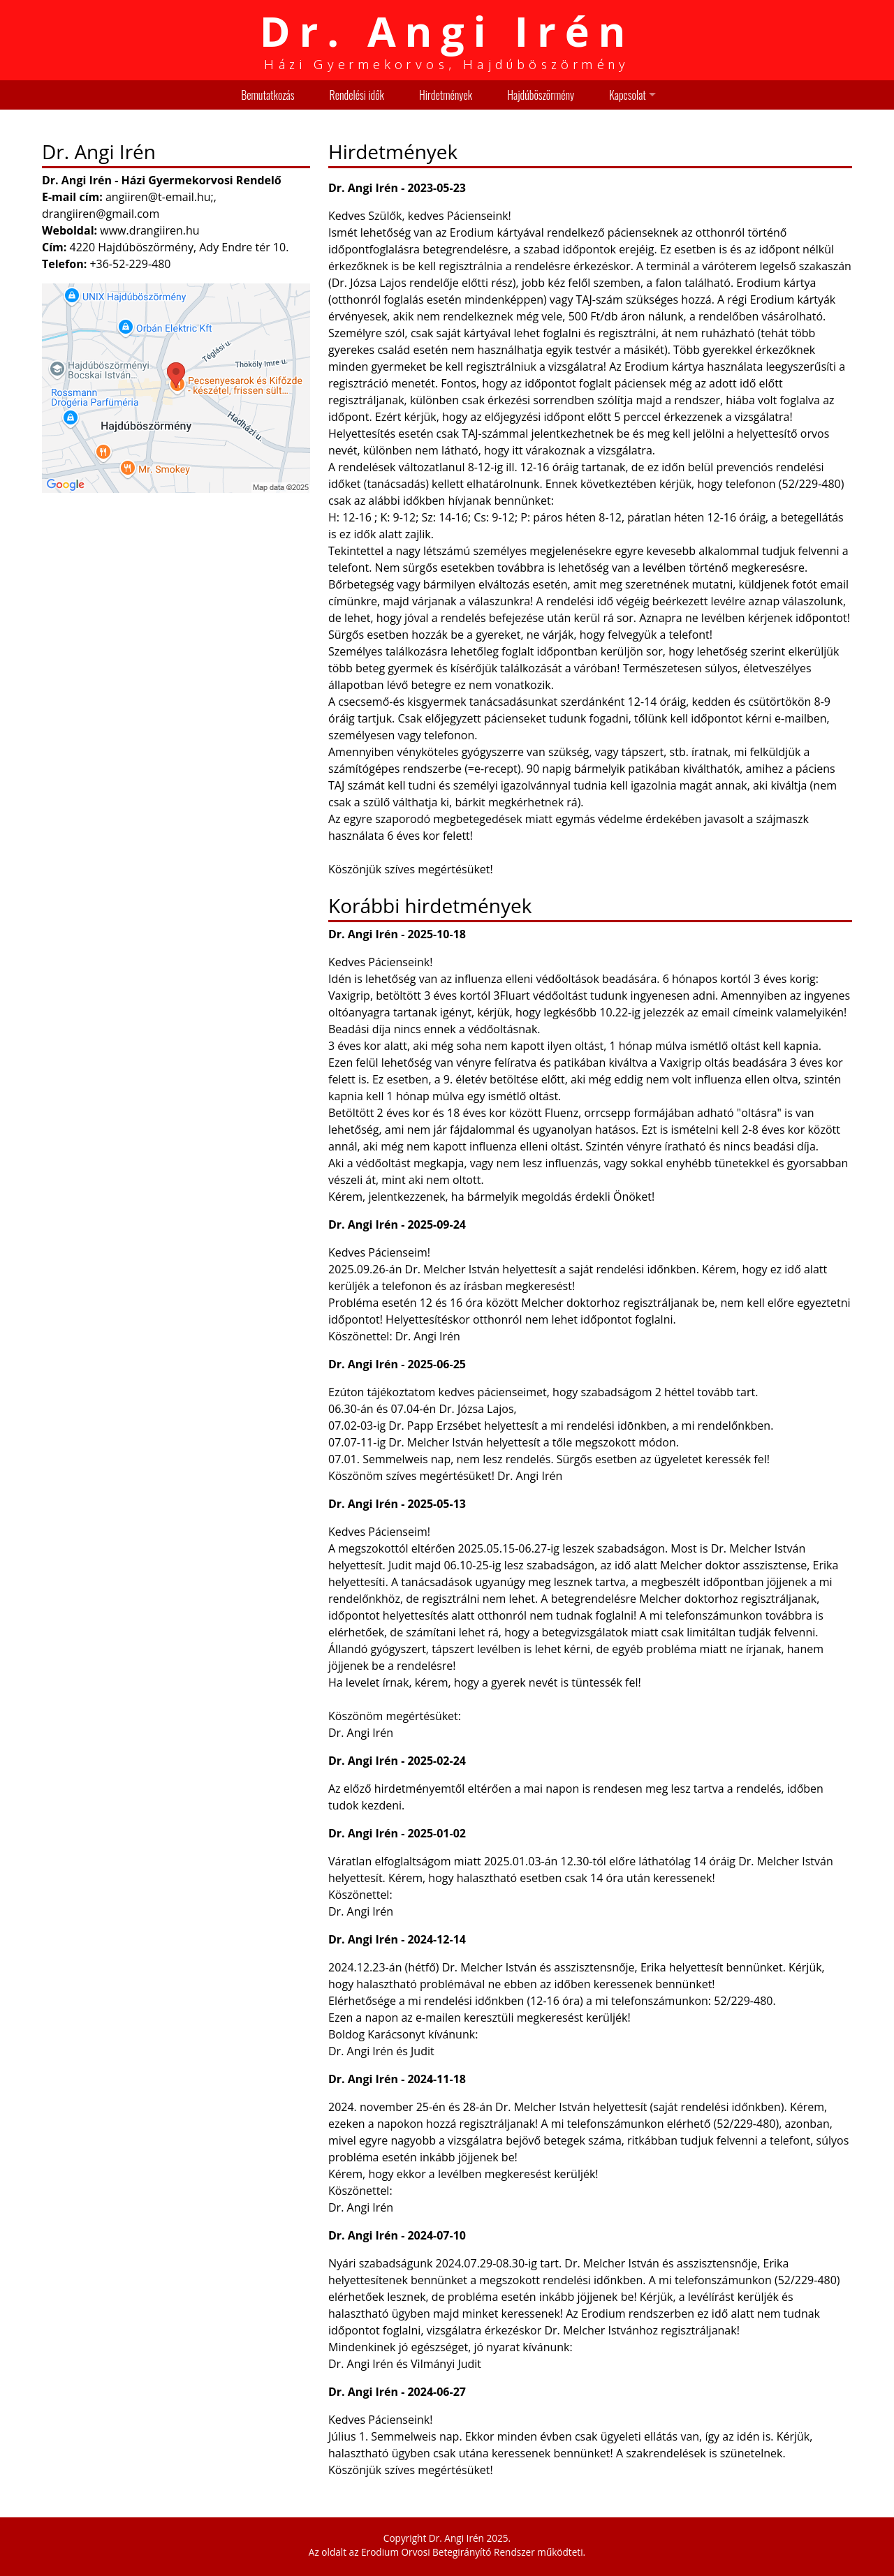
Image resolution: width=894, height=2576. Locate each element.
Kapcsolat (627, 95)
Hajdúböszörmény (540, 95)
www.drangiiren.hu (149, 230)
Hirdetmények (445, 95)
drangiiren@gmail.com (100, 213)
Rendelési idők (357, 95)
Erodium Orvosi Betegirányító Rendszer (448, 2552)
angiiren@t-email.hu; (159, 197)
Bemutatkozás (267, 95)
